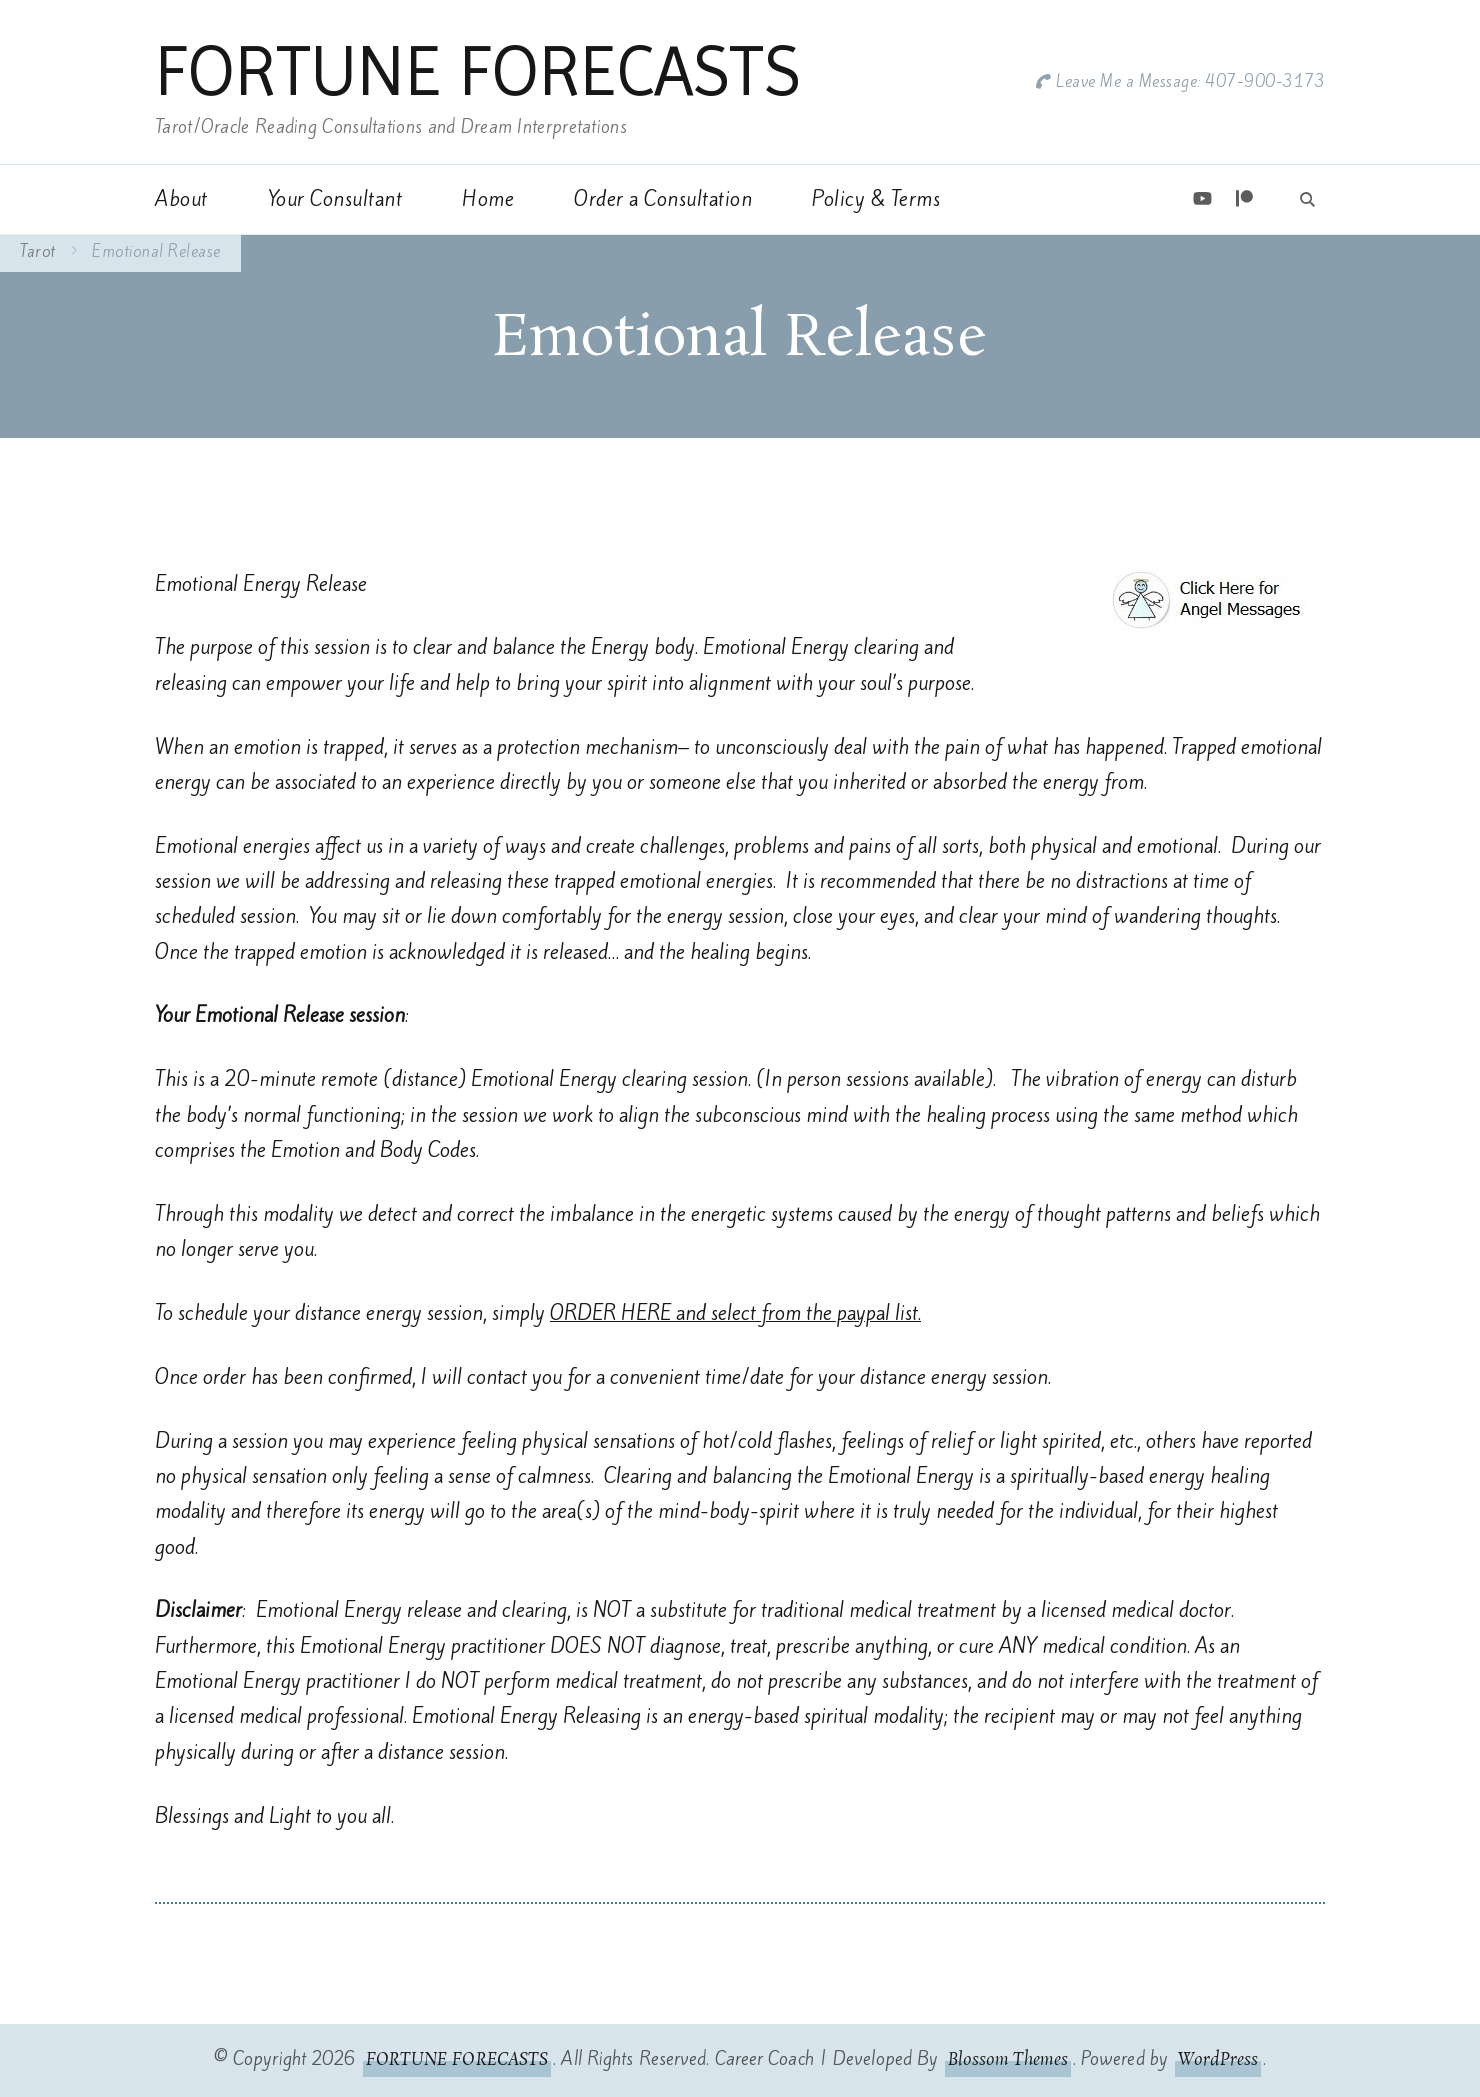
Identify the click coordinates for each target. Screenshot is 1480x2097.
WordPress (1218, 2060)
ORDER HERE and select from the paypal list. (735, 1313)
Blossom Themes (1007, 2060)
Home (488, 199)
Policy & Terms (876, 199)
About (181, 199)
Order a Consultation (663, 199)
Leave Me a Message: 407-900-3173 (1190, 81)
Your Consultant (335, 199)
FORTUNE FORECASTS (477, 71)
